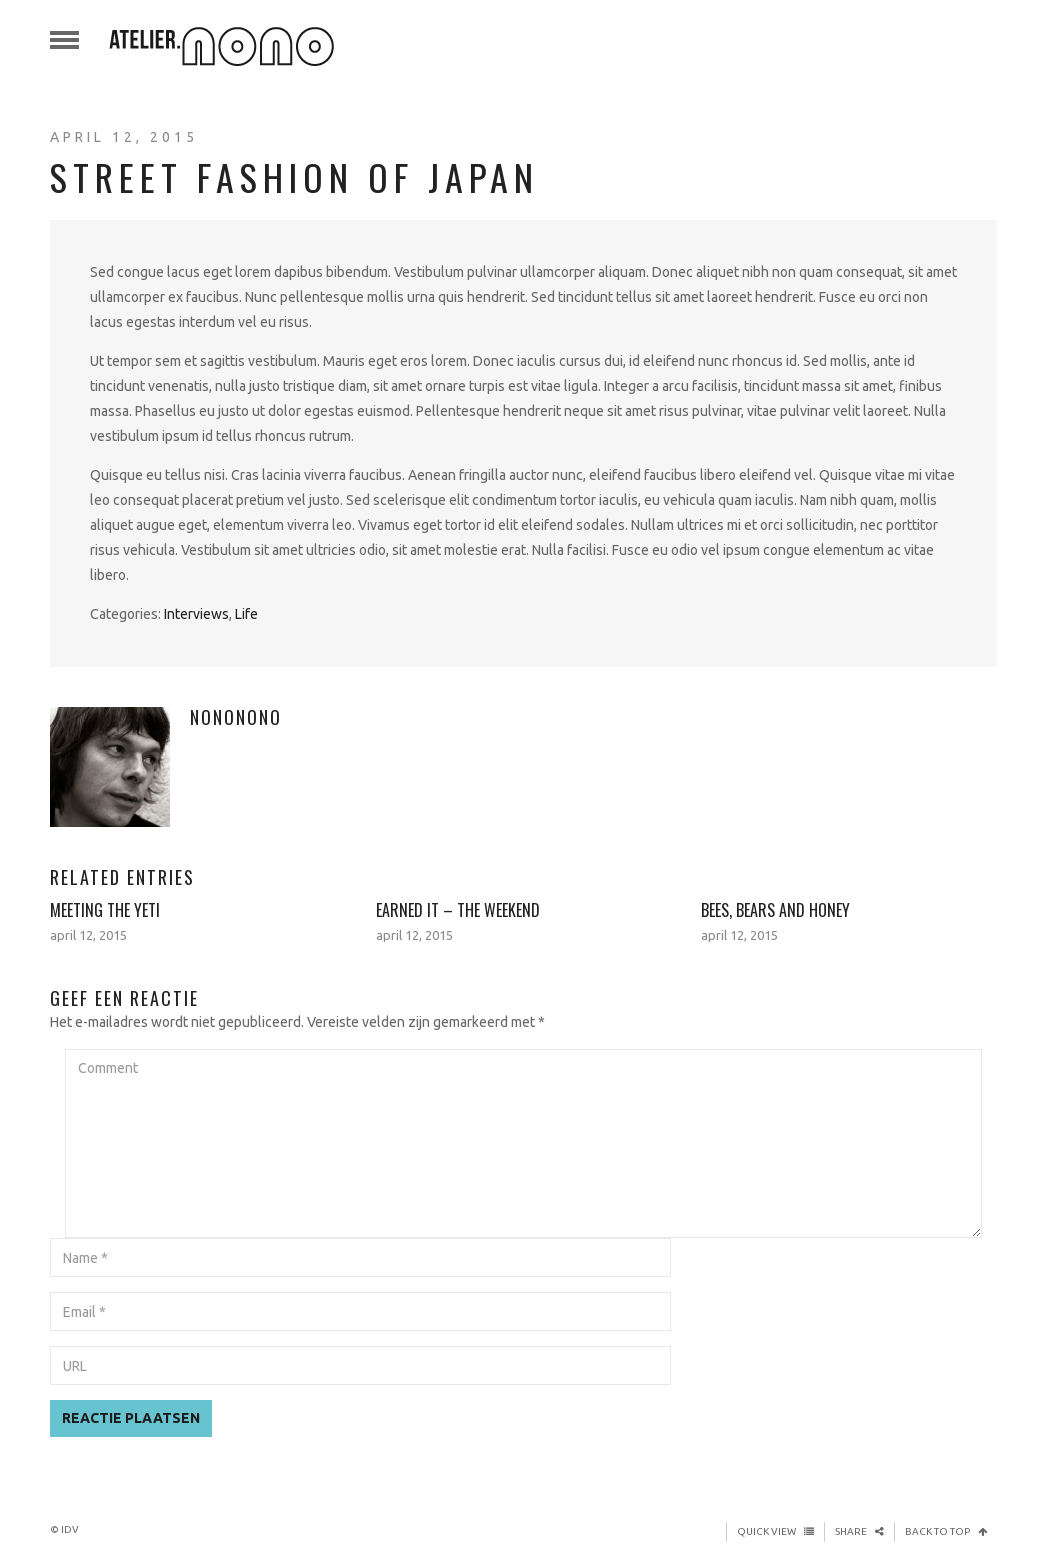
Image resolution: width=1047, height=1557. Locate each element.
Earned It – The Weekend (458, 910)
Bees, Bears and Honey (775, 910)
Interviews (196, 614)
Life (246, 614)
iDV (70, 1529)
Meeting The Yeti (105, 910)
